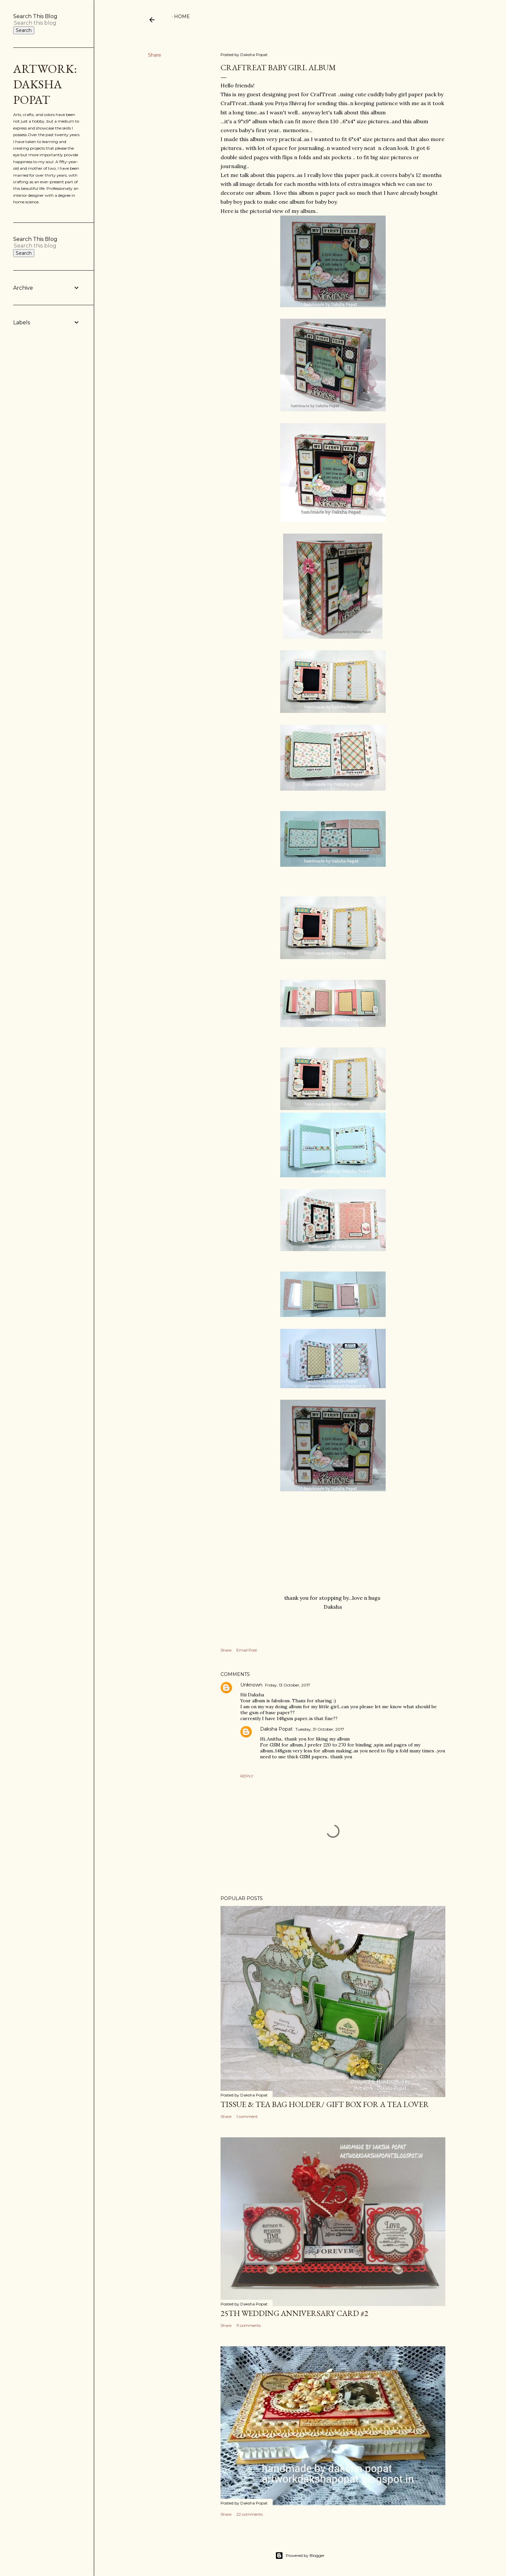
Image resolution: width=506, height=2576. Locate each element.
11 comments (248, 2325)
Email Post (246, 1650)
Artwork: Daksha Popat (45, 84)
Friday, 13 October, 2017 (287, 1685)
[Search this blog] (39, 22)
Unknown (251, 1685)
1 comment (247, 2116)
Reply (246, 1775)
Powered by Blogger (300, 2556)
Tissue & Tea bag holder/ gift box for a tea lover (325, 2104)
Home (182, 16)
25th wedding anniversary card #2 (294, 2313)
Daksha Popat (276, 1729)
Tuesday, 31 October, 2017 (319, 1729)
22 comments (249, 2514)
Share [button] (154, 55)
